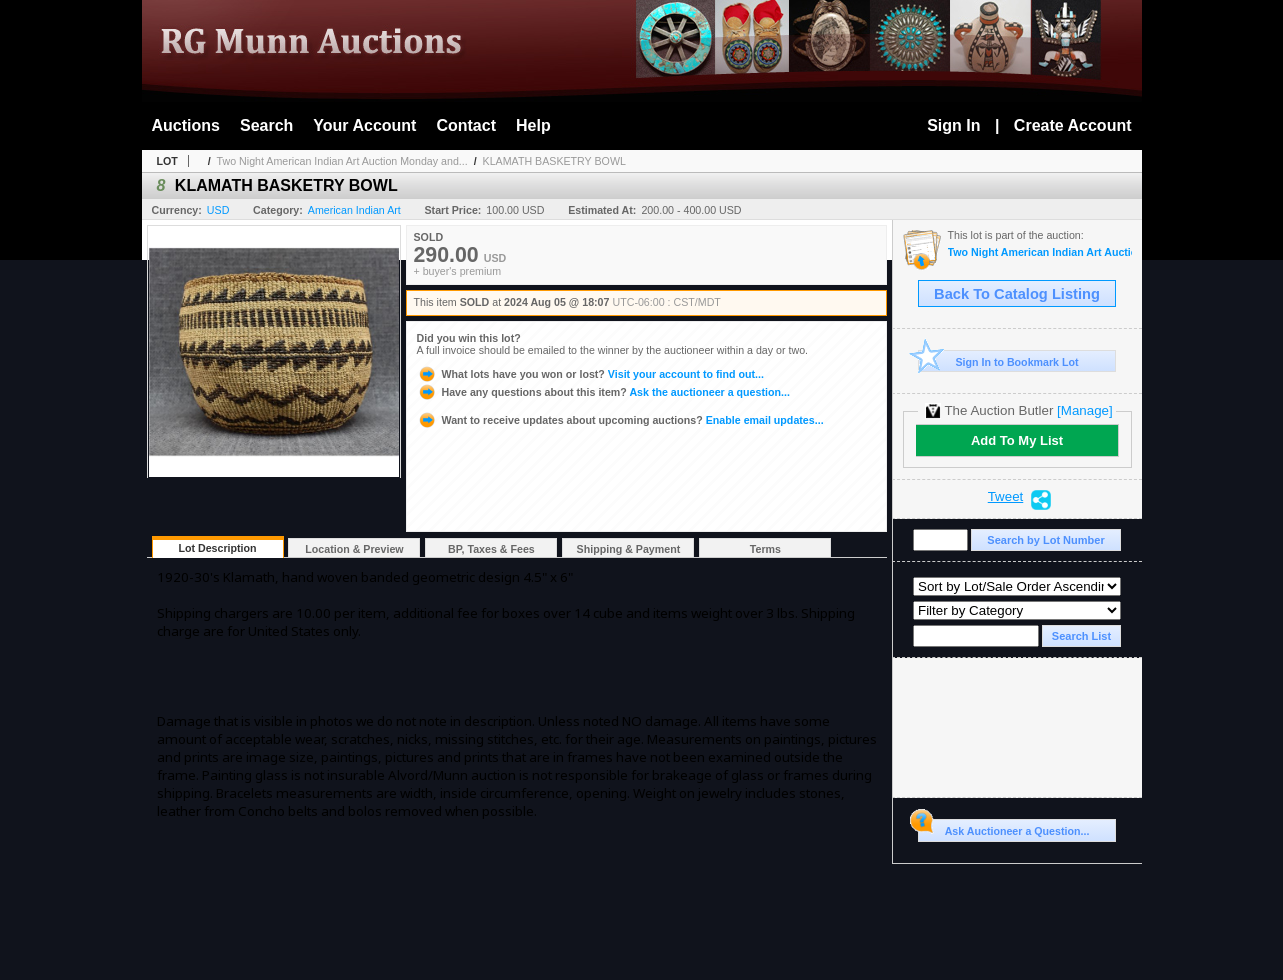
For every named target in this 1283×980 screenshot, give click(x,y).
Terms (765, 549)
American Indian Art (354, 210)
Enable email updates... (620, 420)
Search (266, 125)
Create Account (1073, 125)
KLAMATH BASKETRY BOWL (554, 161)
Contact (466, 125)
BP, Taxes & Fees (491, 549)
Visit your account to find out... (590, 374)
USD (218, 210)
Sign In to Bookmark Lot (998, 361)
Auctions (186, 125)
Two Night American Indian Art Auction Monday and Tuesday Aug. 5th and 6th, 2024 (1040, 252)
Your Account (364, 125)
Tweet (1006, 497)
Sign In (953, 125)
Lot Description (217, 548)
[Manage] (1084, 410)
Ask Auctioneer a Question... (1003, 828)
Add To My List (1017, 440)
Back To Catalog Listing (1017, 294)
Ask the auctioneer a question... (603, 392)
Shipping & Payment (629, 549)
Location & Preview (354, 549)
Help (533, 125)
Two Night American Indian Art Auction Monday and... (342, 161)
